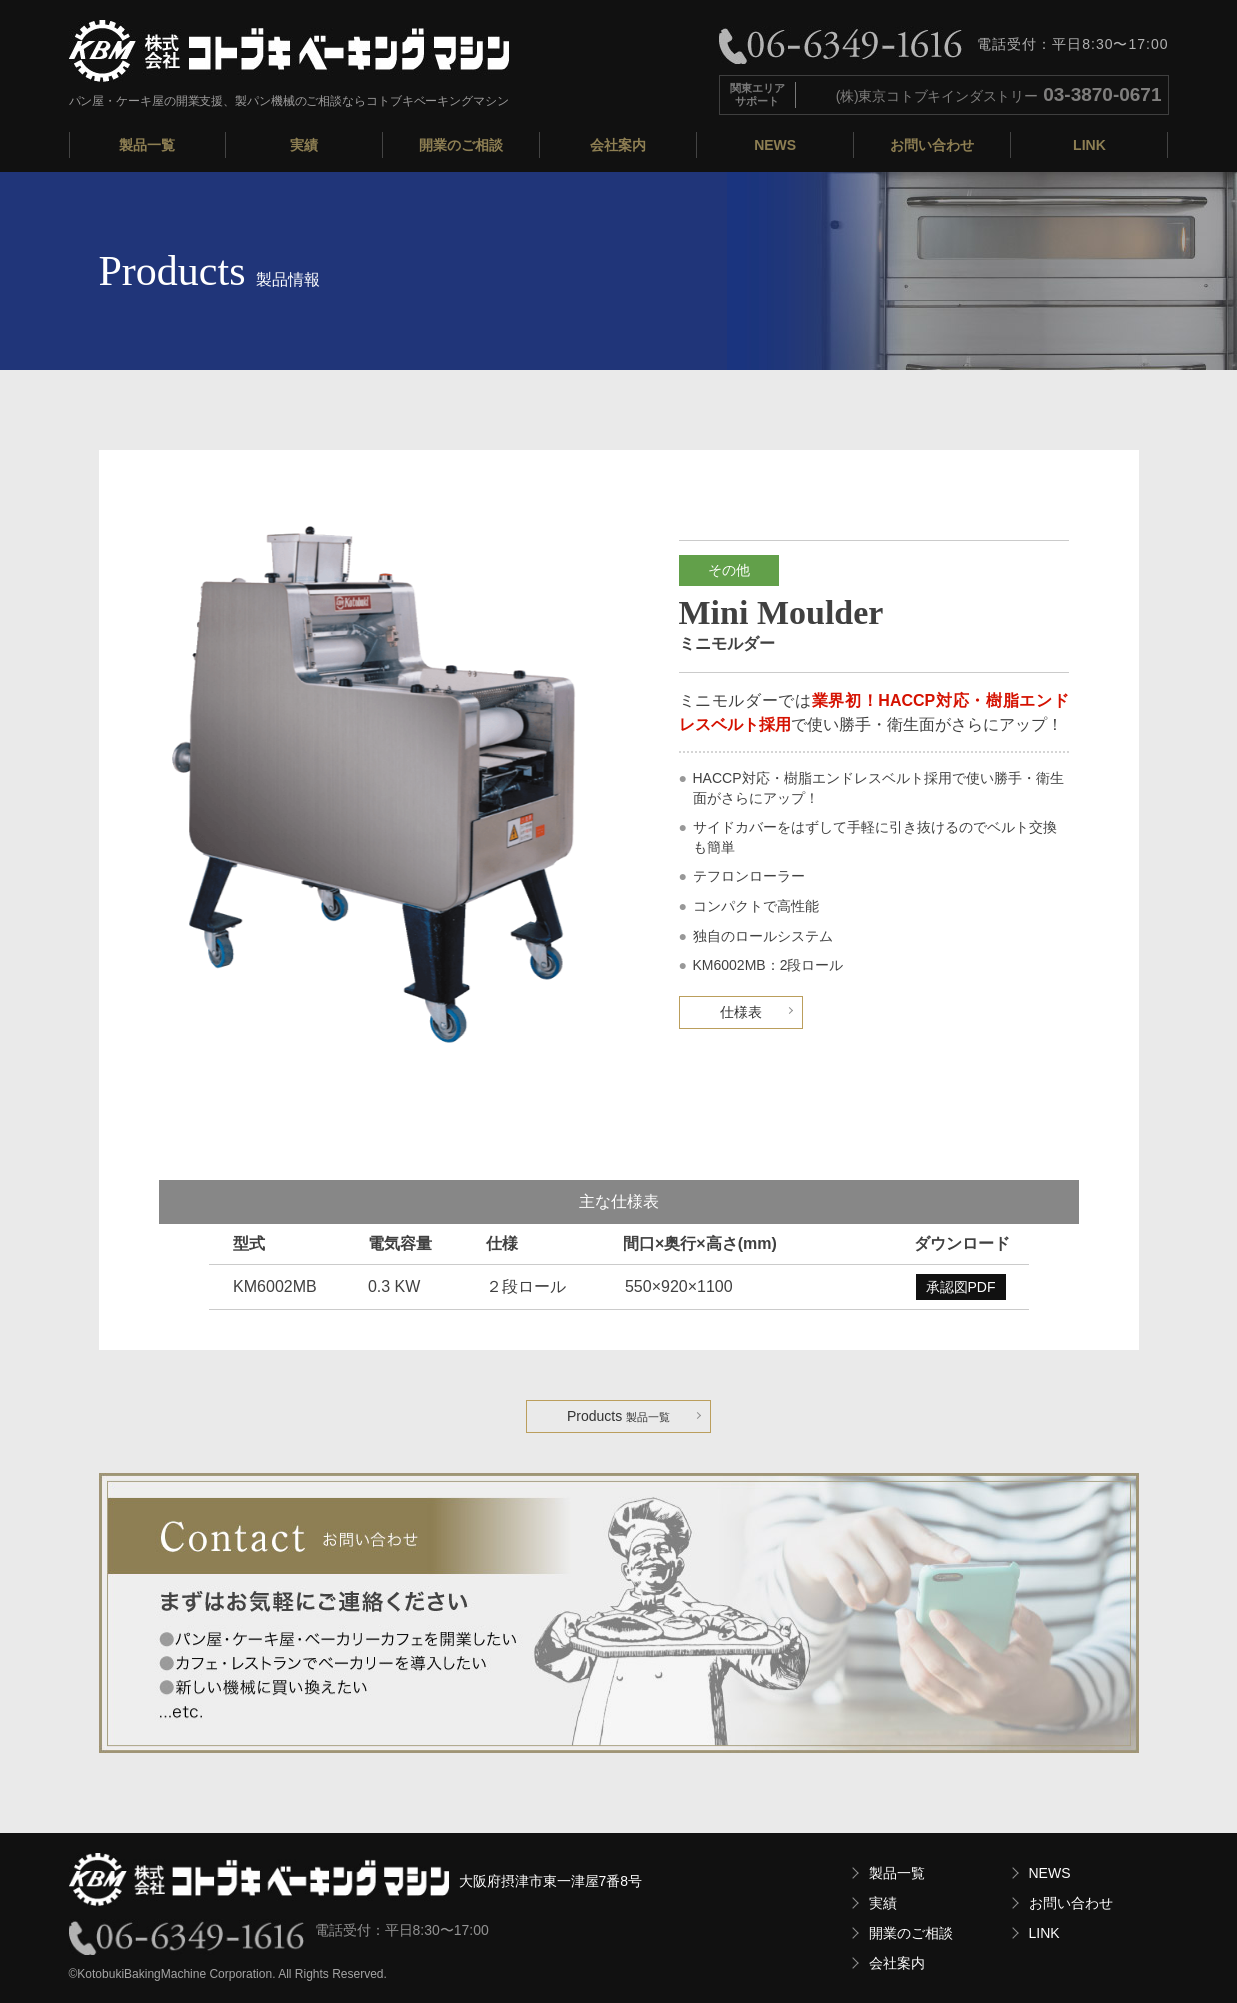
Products (618, 1416)
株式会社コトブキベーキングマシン (289, 51)
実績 (304, 145)
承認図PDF (961, 1287)
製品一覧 (147, 145)
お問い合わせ (932, 145)
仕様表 (741, 1012)
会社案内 (618, 145)
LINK (1089, 145)
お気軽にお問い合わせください (619, 1613)
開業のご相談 (461, 145)
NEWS (775, 145)
